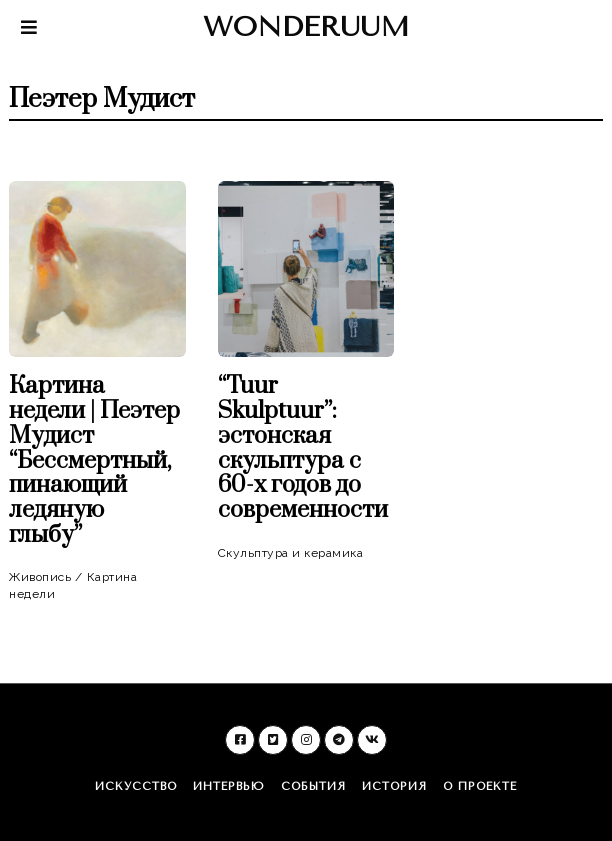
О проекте (480, 786)
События (313, 786)
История (394, 786)
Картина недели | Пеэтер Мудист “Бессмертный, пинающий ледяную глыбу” (94, 461)
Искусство (136, 786)
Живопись (40, 577)
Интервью (229, 786)
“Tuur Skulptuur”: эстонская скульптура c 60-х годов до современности (303, 448)
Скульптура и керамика (291, 553)
